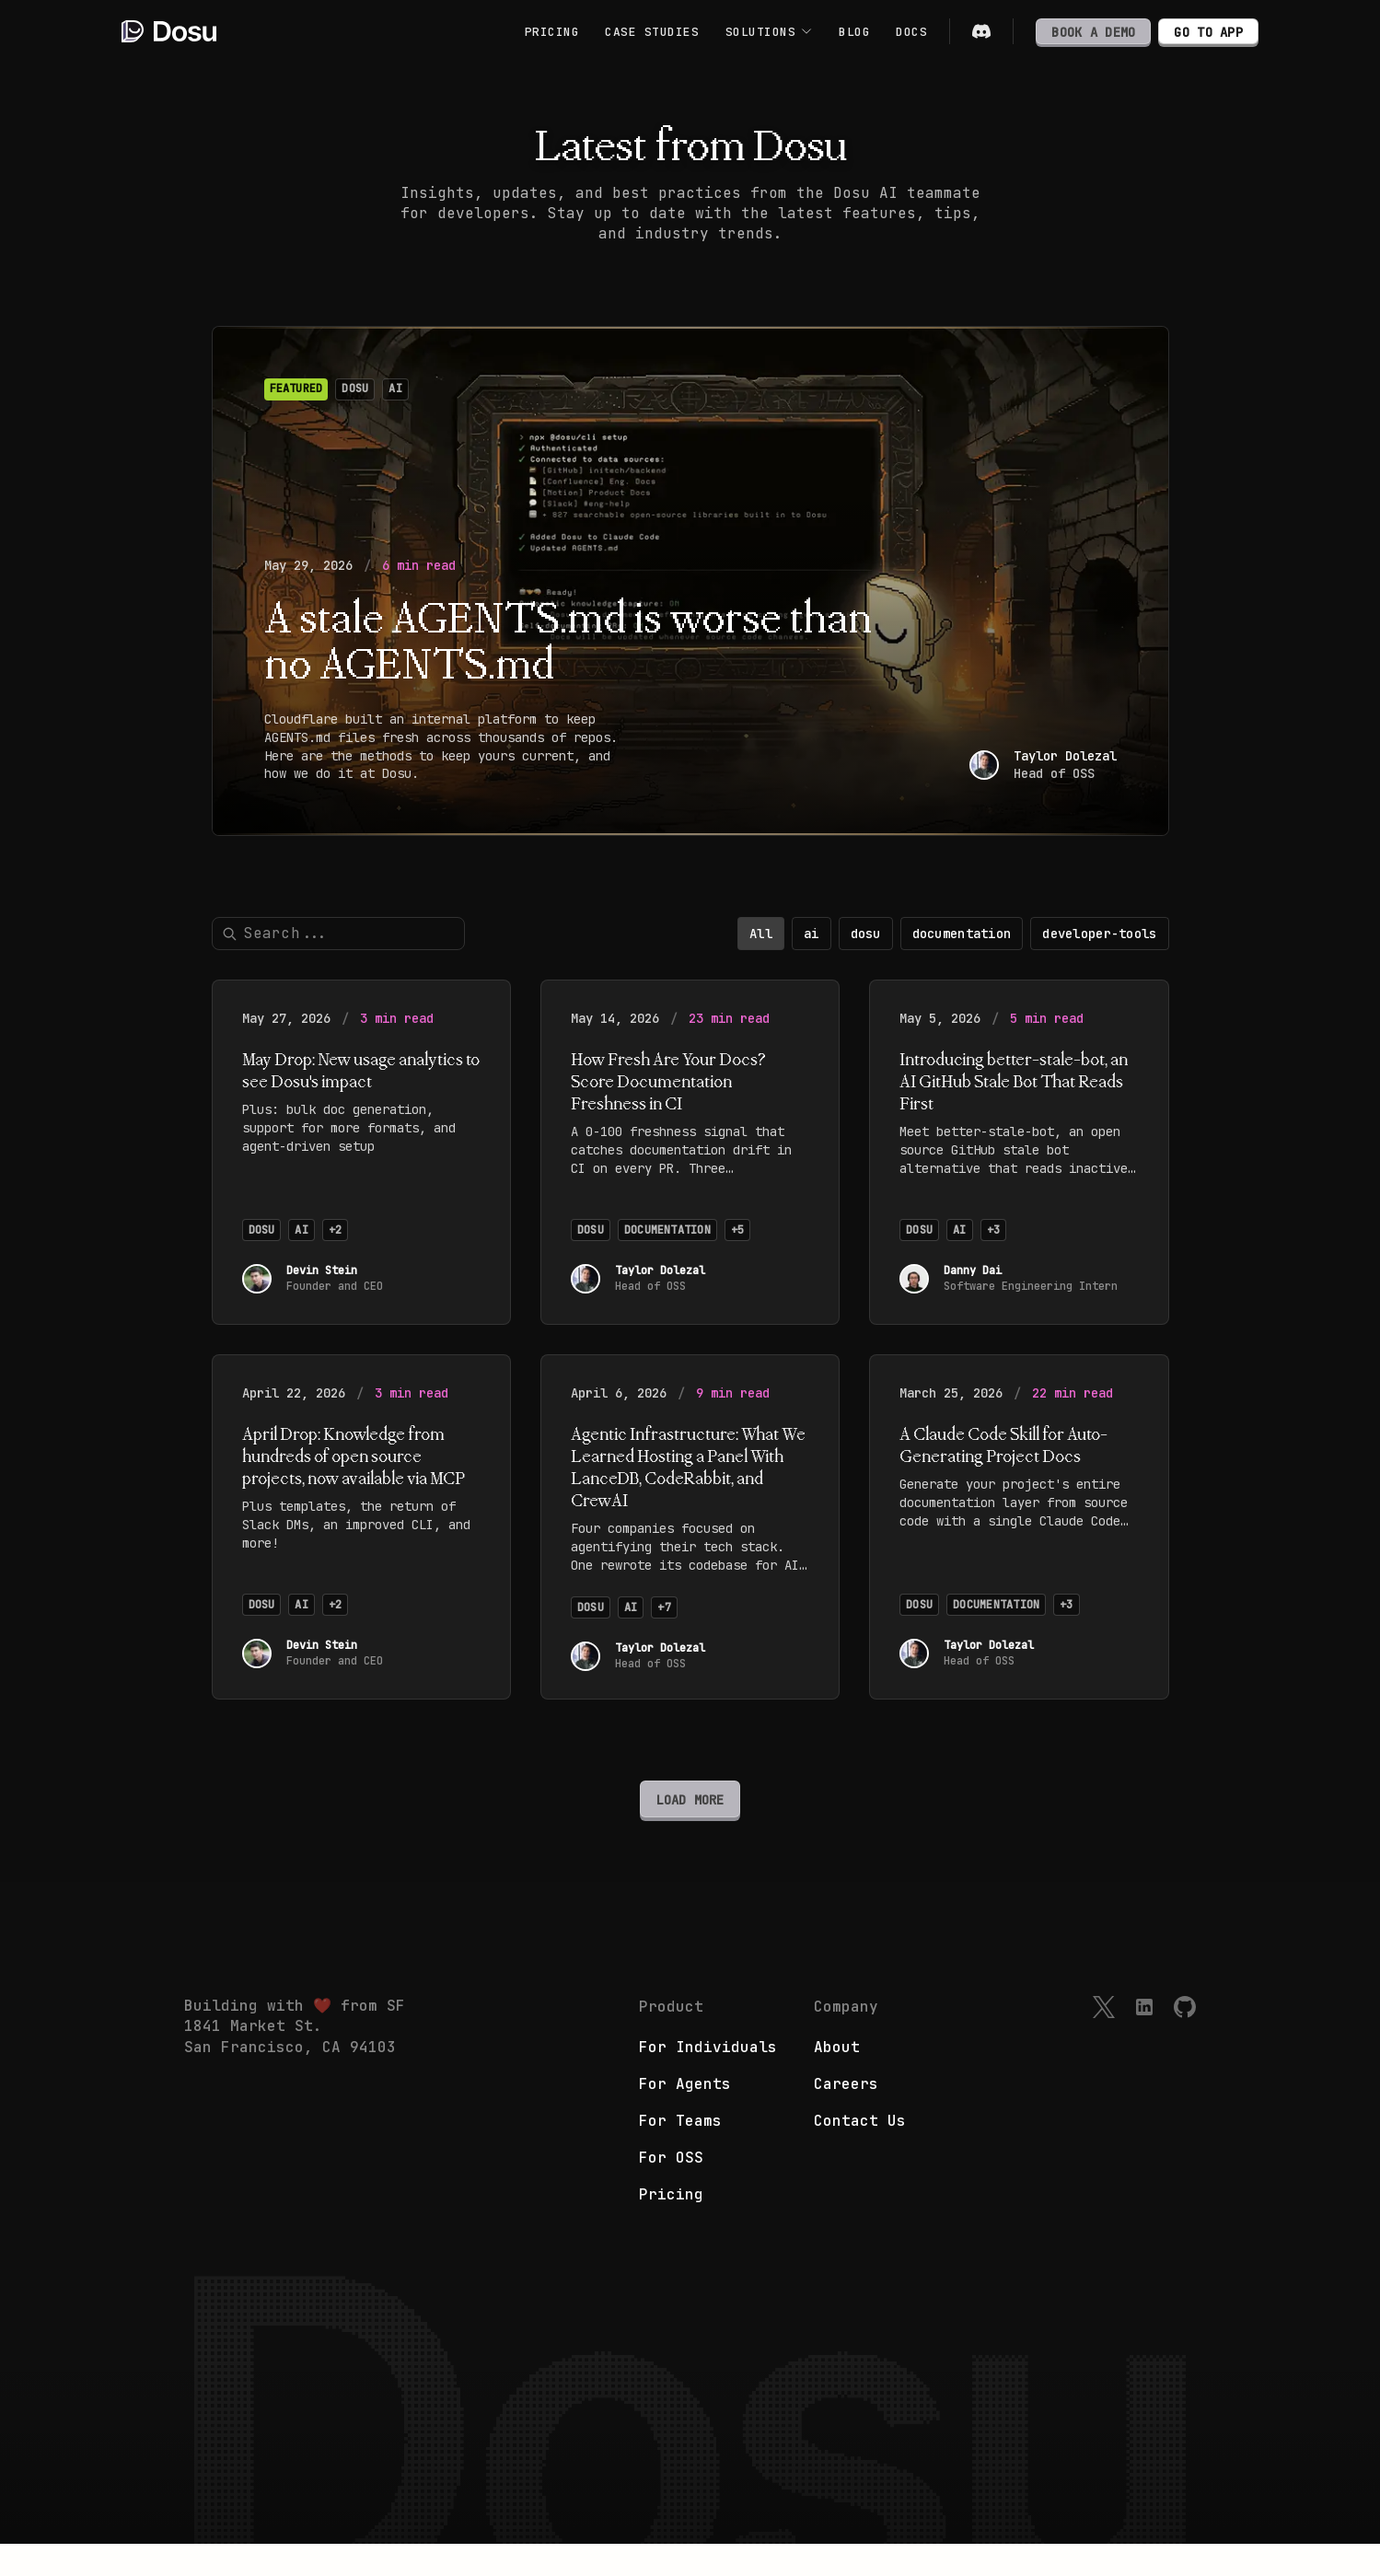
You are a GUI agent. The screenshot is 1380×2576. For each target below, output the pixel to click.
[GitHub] (1185, 2039)
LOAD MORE (690, 1815)
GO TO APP (1208, 32)
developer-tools (1099, 949)
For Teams (680, 2153)
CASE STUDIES (652, 32)
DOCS (911, 32)
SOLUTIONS (769, 31)
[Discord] (981, 31)
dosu (866, 949)
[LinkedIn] (1144, 2039)
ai (811, 949)
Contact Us (860, 2153)
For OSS (671, 2189)
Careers (846, 2116)
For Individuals (708, 2079)
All (760, 949)
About (837, 2079)
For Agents (685, 2116)
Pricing (671, 2226)
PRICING (552, 32)
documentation (962, 949)
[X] (1104, 2039)
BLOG (854, 32)
